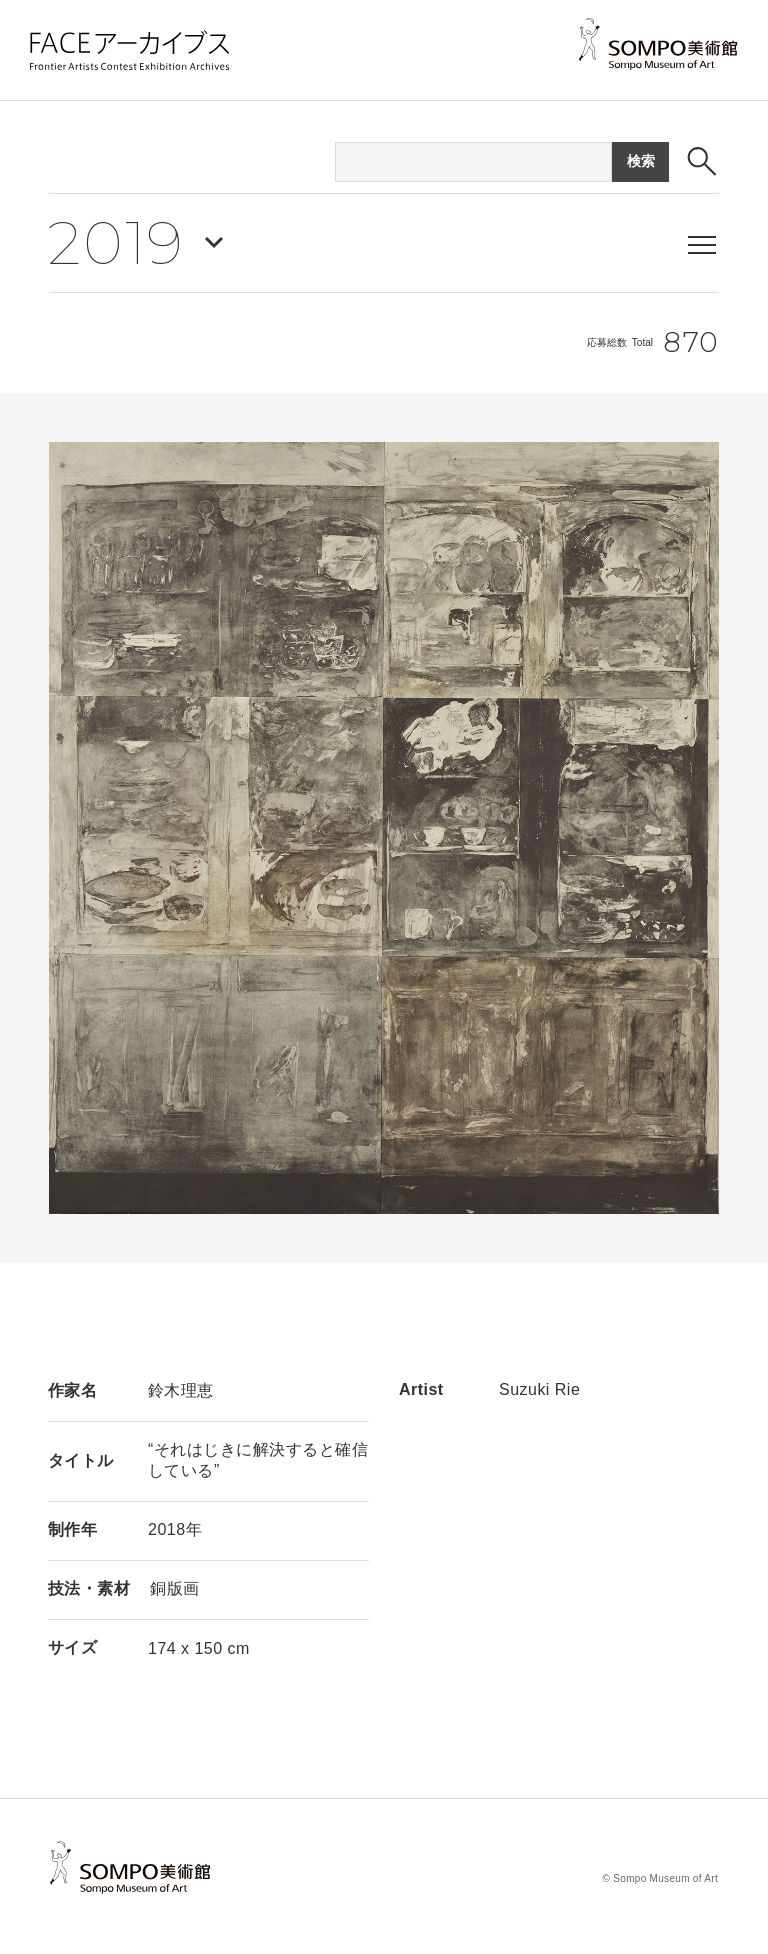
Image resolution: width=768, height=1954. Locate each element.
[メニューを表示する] (702, 245)
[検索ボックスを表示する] (702, 161)
